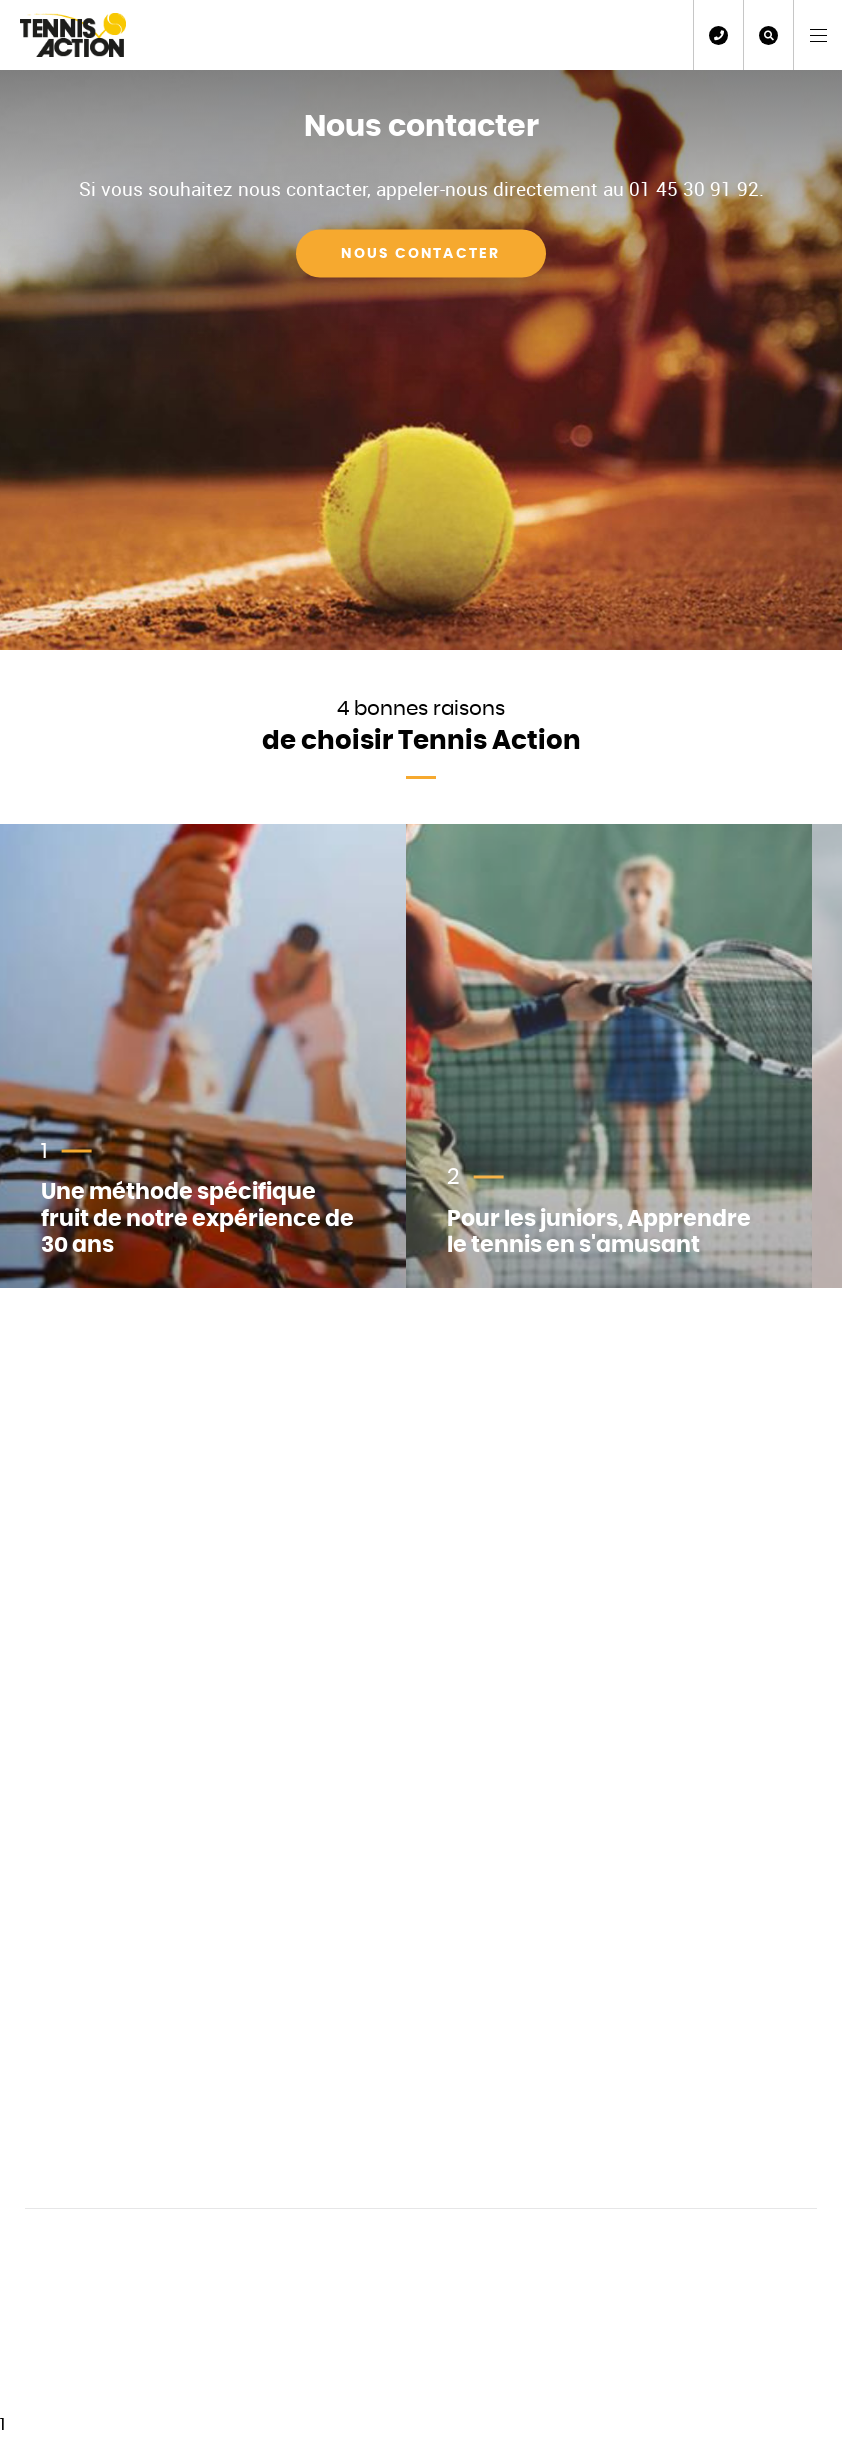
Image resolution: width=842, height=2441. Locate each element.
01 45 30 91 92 (718, 35)
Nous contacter (420, 253)
